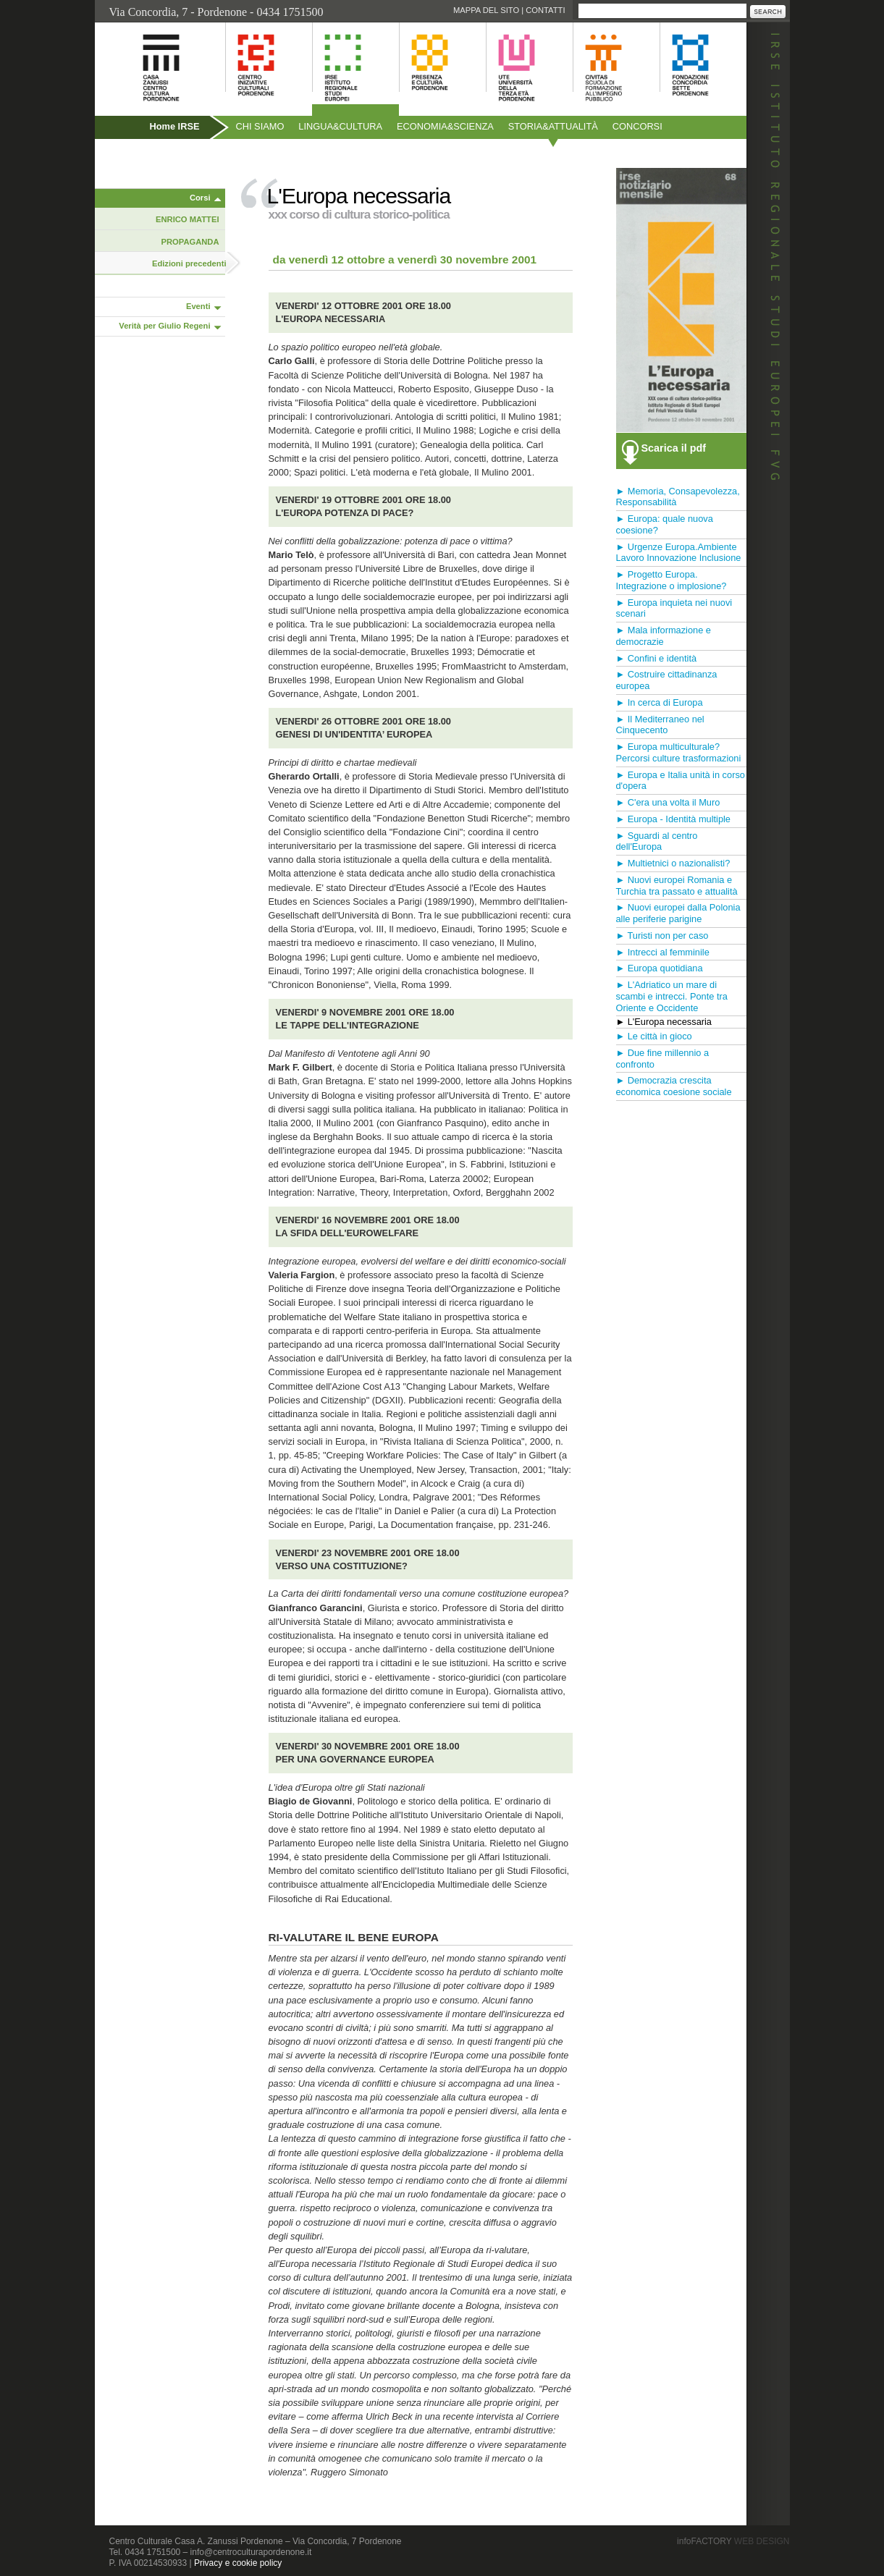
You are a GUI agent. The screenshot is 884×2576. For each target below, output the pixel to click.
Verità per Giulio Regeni (164, 325)
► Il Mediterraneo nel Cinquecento (660, 725)
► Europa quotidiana (659, 968)
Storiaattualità (553, 126)
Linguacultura (340, 126)
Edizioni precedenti (189, 263)
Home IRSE (175, 126)
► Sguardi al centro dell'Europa (657, 841)
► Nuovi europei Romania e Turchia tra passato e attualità (677, 885)
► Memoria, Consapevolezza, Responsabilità (678, 497)
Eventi (198, 306)
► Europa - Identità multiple (673, 819)
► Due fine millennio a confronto (663, 1058)
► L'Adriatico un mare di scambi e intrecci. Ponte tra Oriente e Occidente (672, 996)
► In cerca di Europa (659, 702)
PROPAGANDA (190, 241)
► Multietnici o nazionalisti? (673, 863)
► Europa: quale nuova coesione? (664, 524)
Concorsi (637, 126)
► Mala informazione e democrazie (663, 636)
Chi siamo (260, 126)
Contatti (545, 10)
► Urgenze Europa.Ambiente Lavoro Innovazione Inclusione (678, 552)
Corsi (200, 197)
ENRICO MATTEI (187, 219)
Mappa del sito (486, 10)
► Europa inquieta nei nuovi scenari (674, 608)
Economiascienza (445, 126)
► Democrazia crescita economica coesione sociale (674, 1086)
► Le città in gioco (654, 1036)
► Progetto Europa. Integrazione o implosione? (671, 580)
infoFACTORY (733, 2541)
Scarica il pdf (674, 448)
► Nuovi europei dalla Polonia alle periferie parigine (678, 913)
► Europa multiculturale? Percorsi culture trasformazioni (678, 752)
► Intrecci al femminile (663, 952)
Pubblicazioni (133, 157)
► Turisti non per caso (662, 935)
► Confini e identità (656, 658)
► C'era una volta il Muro (668, 802)
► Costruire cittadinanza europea (666, 680)
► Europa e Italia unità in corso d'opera (680, 780)
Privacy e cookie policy (238, 2563)
